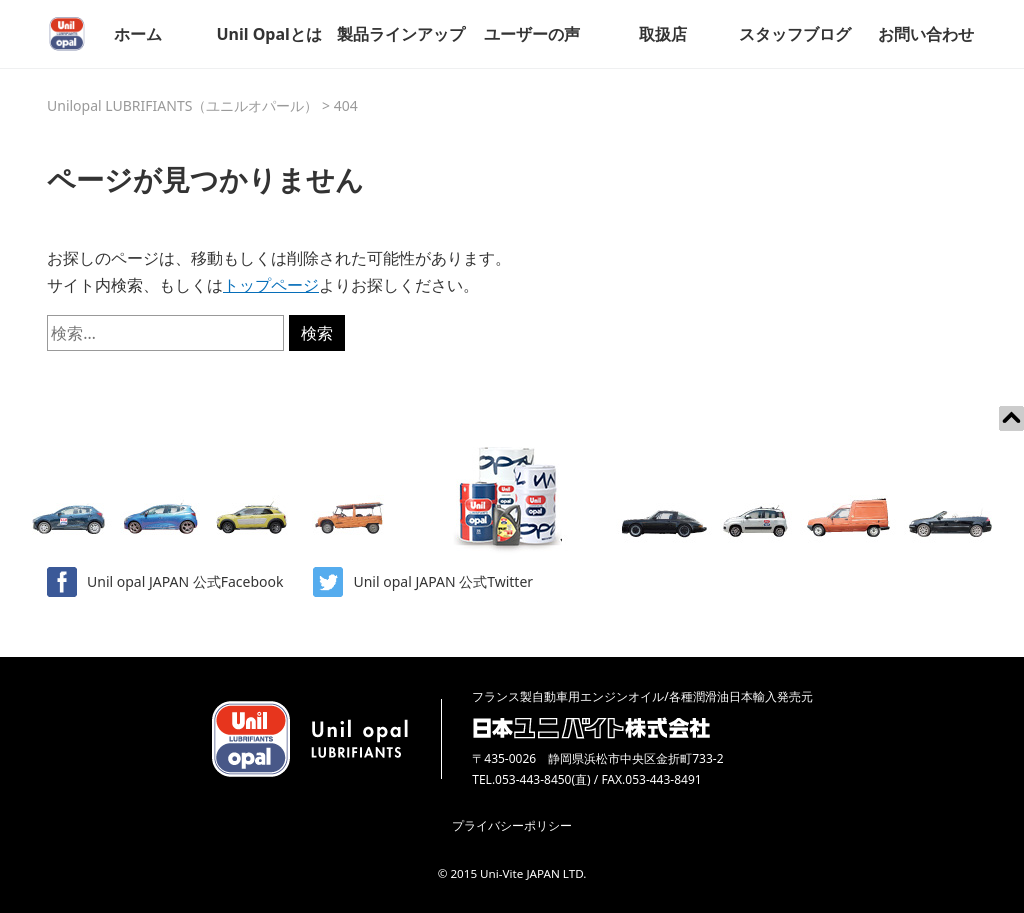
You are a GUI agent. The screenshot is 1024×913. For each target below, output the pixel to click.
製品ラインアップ (401, 34)
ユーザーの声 (532, 34)
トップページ (271, 285)
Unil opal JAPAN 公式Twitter (423, 582)
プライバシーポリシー (512, 825)
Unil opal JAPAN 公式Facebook (165, 582)
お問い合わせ (926, 34)
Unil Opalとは (268, 34)
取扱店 (663, 34)
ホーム (138, 34)
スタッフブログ (795, 34)
